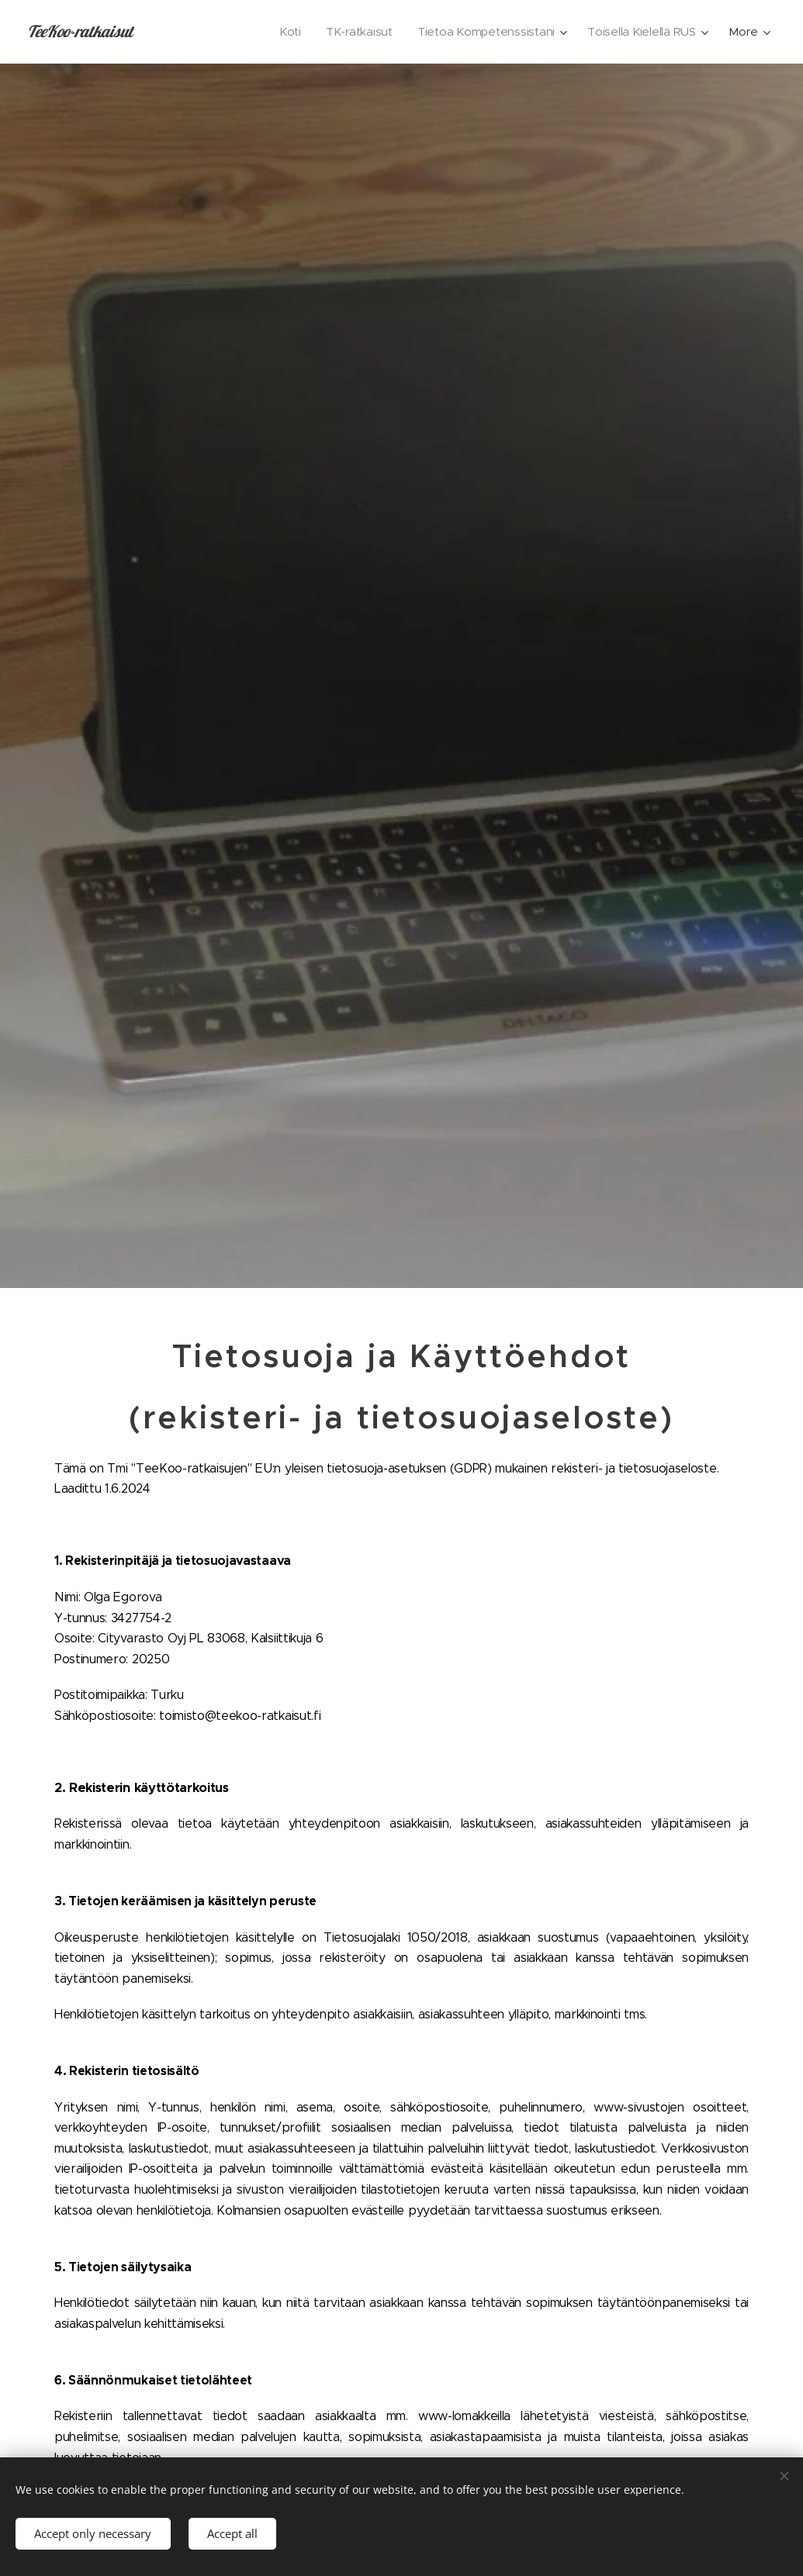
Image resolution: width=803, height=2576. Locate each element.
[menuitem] (283, 31)
